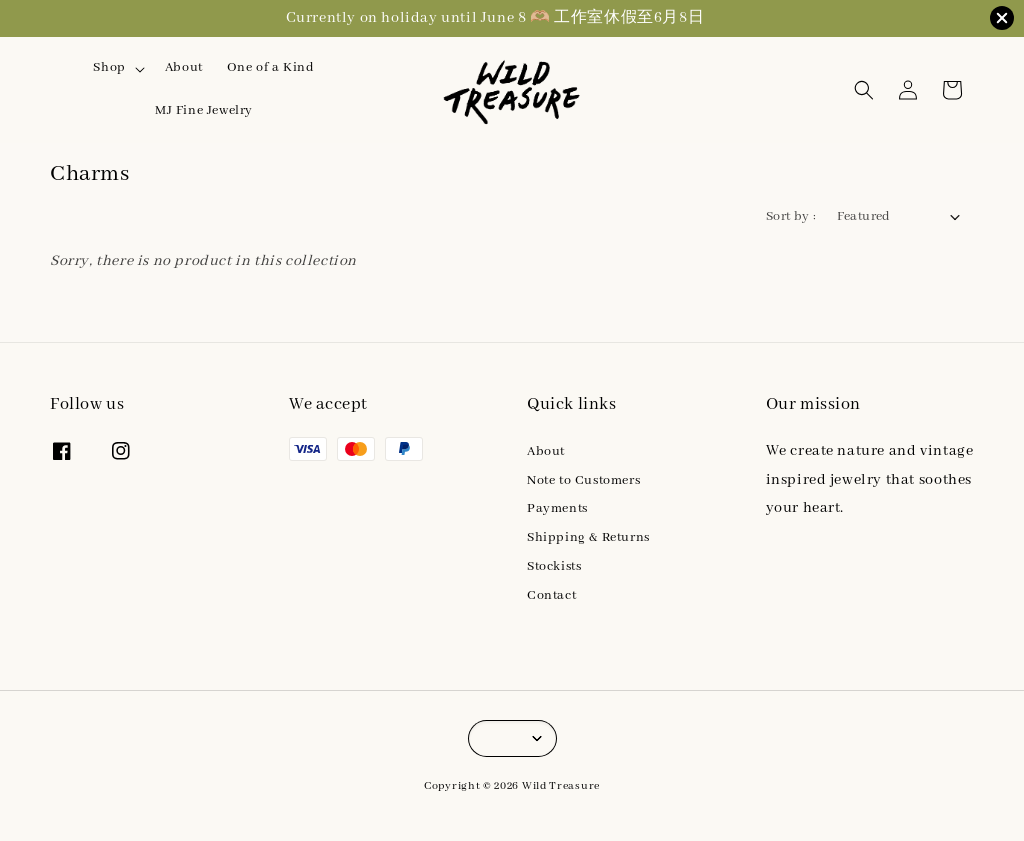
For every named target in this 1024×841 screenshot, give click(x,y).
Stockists (554, 566)
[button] (864, 90)
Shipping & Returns (588, 537)
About (184, 67)
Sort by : (791, 216)
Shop (109, 67)
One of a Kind (271, 67)
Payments (557, 508)
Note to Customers (583, 480)
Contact (551, 595)
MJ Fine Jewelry (204, 110)
